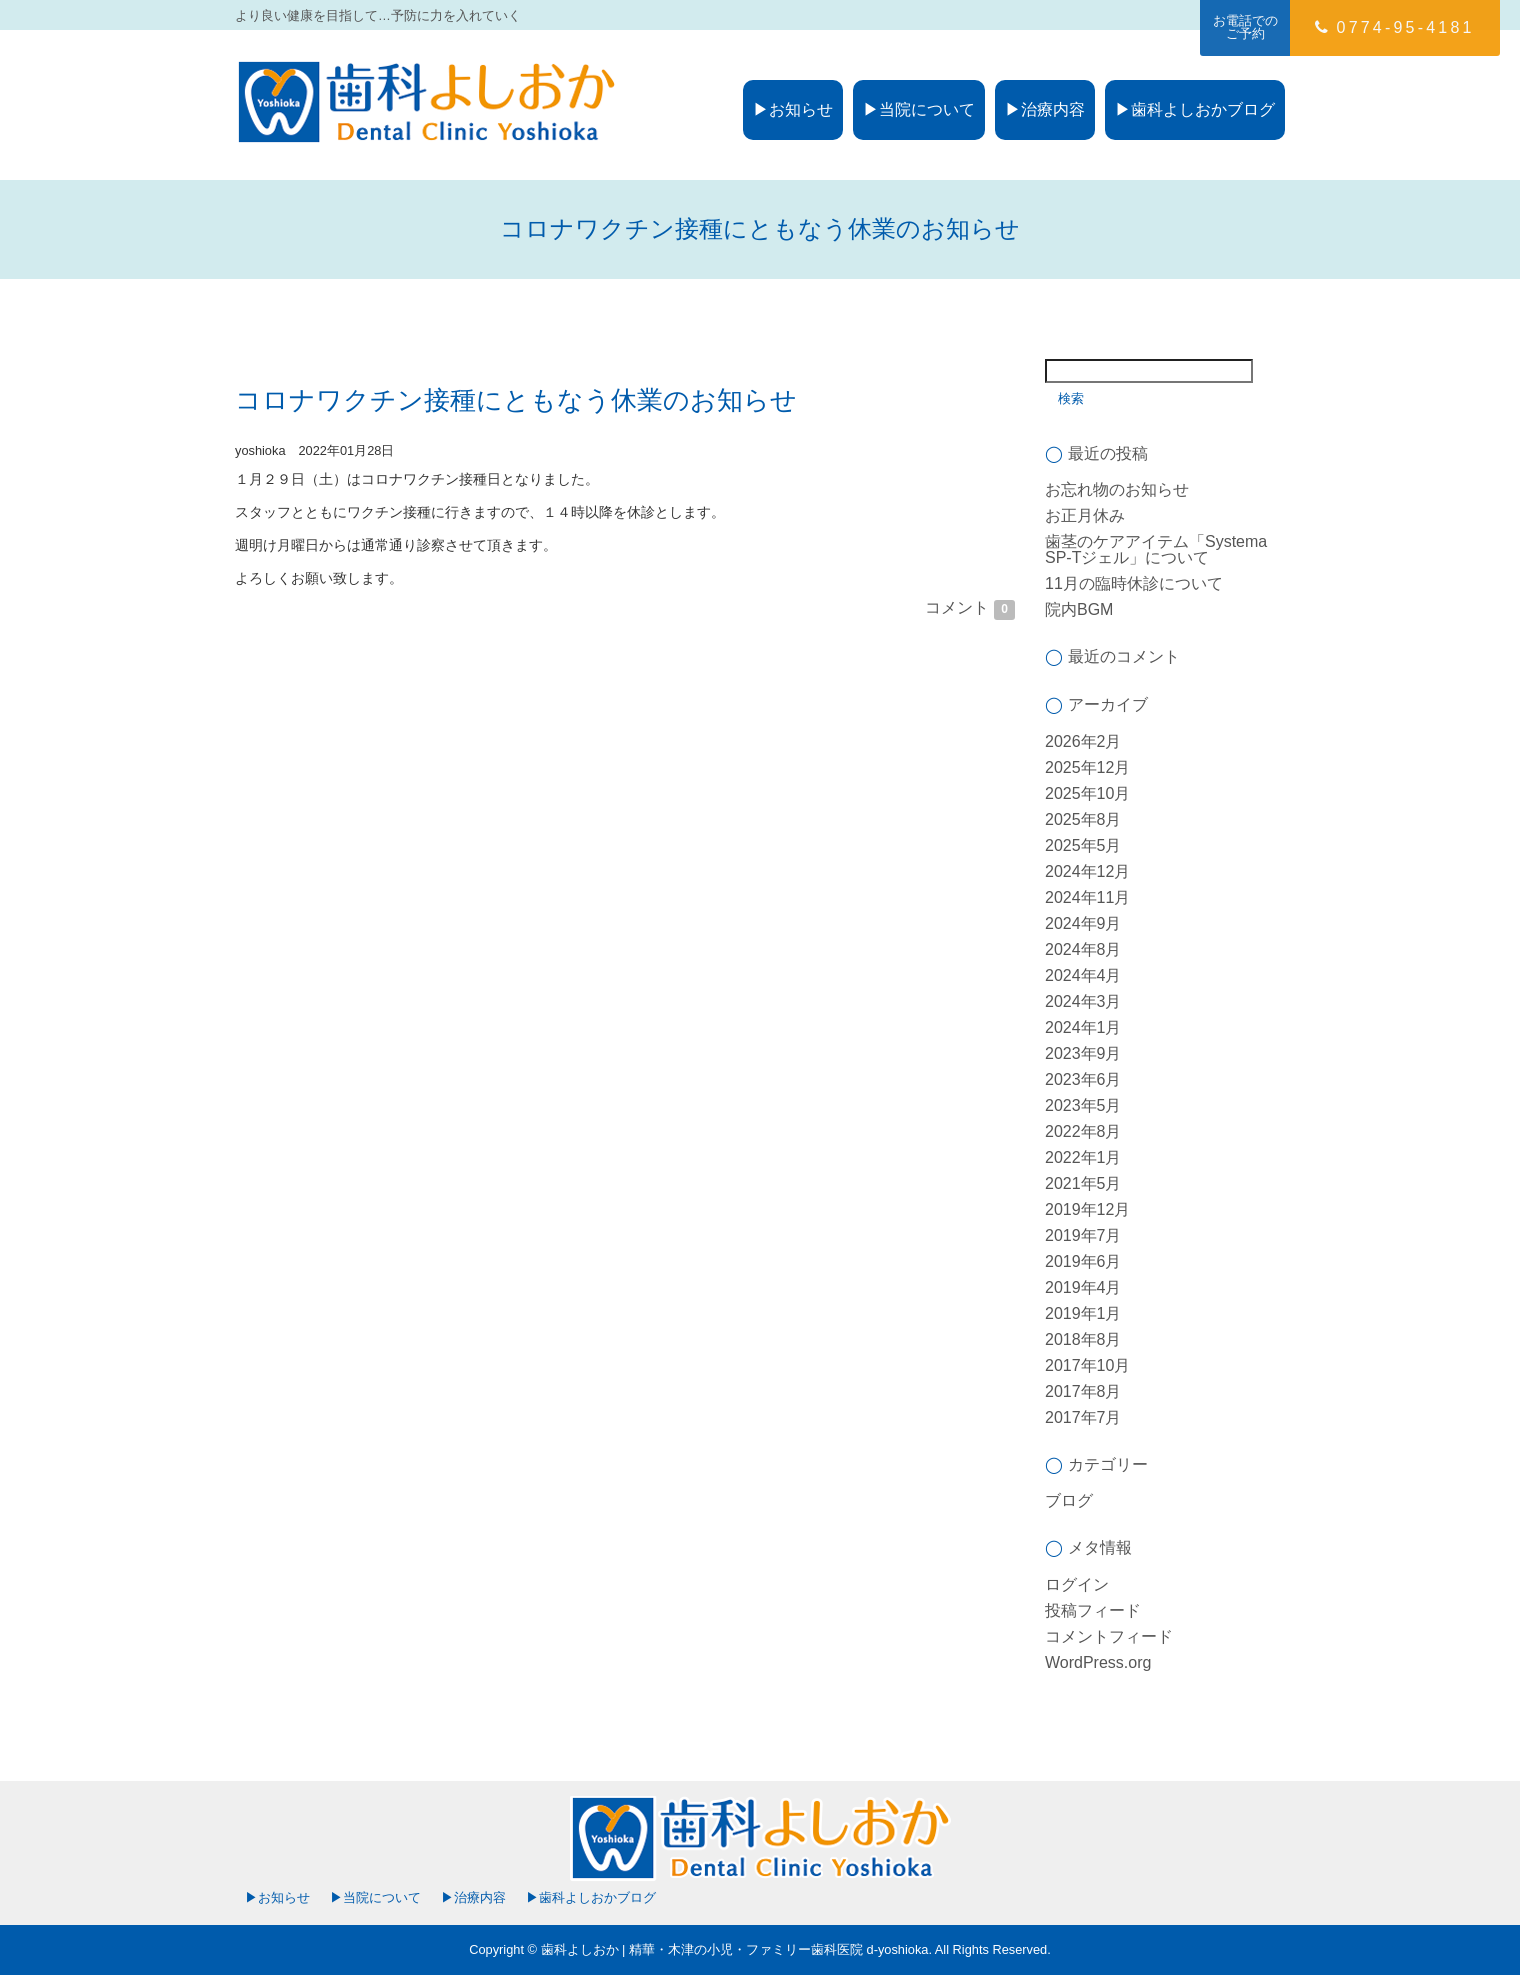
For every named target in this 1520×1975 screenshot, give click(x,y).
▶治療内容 (1045, 109)
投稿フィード (1093, 1610)
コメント (970, 607)
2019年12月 (1087, 1209)
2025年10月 (1087, 793)
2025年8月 (1083, 819)
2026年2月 (1083, 741)
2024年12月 (1087, 871)
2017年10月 (1087, 1365)
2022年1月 (1083, 1157)
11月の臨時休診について (1134, 583)
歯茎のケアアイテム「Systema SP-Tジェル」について (1156, 549)
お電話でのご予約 (1245, 27)
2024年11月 (1087, 897)
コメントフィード (1109, 1636)
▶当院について (919, 109)
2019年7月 (1083, 1235)
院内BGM (1079, 609)
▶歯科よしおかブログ (1195, 109)
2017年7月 (1083, 1417)
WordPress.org (1098, 1662)
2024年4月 (1083, 975)
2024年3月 (1083, 1001)
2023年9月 (1083, 1053)
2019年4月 (1083, 1287)
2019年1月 (1083, 1313)
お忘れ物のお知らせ (1117, 489)
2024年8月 (1083, 949)
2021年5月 (1083, 1183)
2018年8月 (1083, 1339)
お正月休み (1085, 515)
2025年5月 (1083, 845)
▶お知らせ (793, 109)
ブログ (1069, 1500)
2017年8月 (1083, 1391)
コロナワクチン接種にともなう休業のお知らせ (516, 400)
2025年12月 (1087, 767)
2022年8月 (1083, 1131)
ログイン (1077, 1584)
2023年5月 (1083, 1105)
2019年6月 (1083, 1261)
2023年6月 (1083, 1079)
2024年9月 (1083, 923)
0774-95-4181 (1394, 27)
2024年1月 (1083, 1027)
